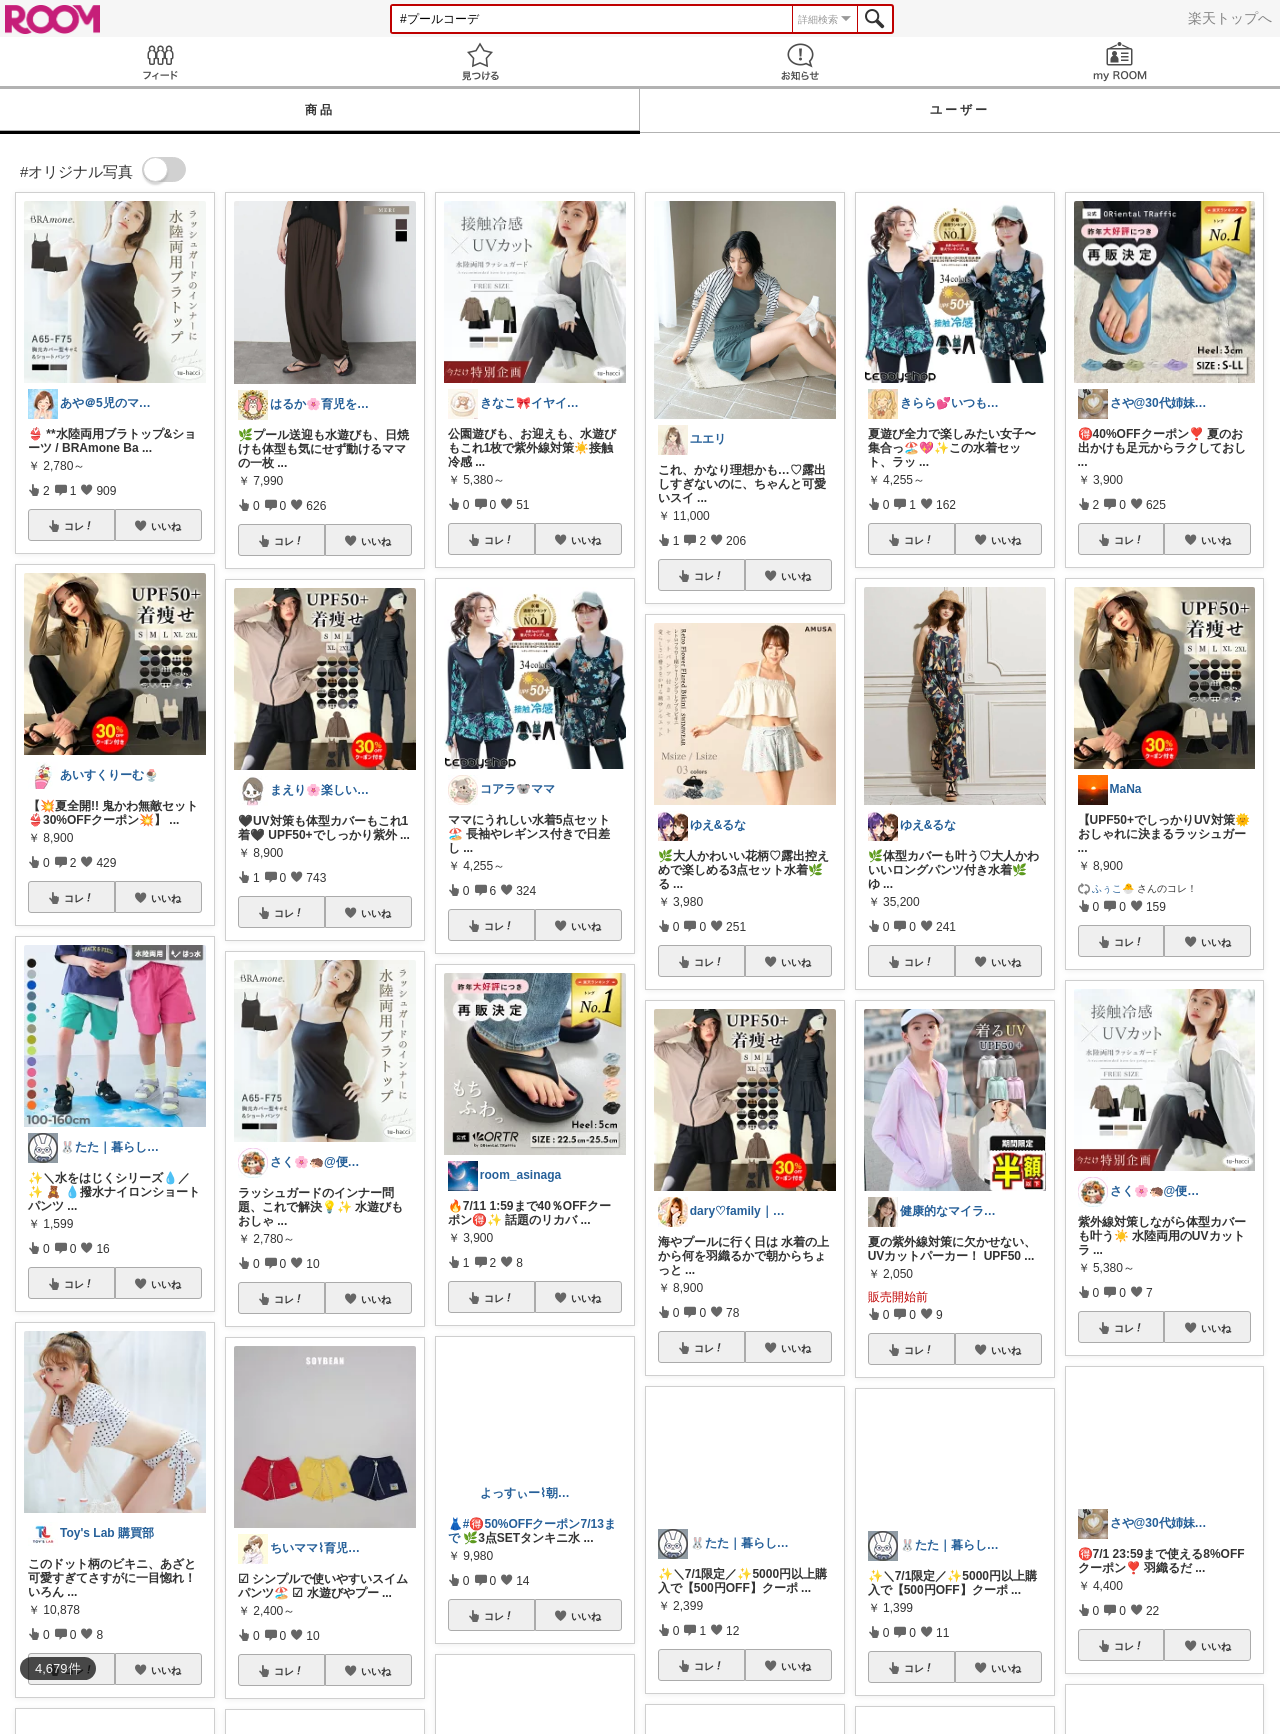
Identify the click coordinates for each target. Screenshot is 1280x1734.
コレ (79, 526)
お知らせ (800, 61)
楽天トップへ (1230, 18)
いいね (166, 526)
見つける (480, 61)
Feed (160, 61)
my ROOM (1120, 61)
